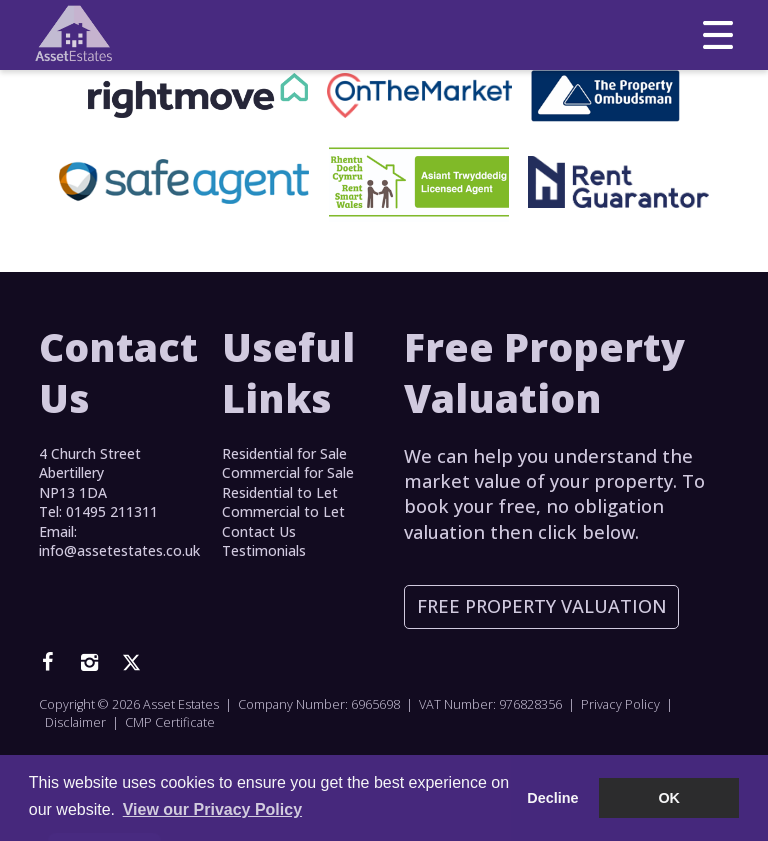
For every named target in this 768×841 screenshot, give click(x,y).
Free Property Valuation (542, 606)
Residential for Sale (284, 453)
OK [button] (669, 798)
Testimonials (264, 550)
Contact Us (259, 531)
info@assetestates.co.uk (119, 550)
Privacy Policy (620, 704)
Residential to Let (280, 492)
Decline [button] (552, 798)
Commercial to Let (283, 511)
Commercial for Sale (288, 472)
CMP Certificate (170, 722)
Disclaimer (75, 722)
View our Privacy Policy (212, 809)
